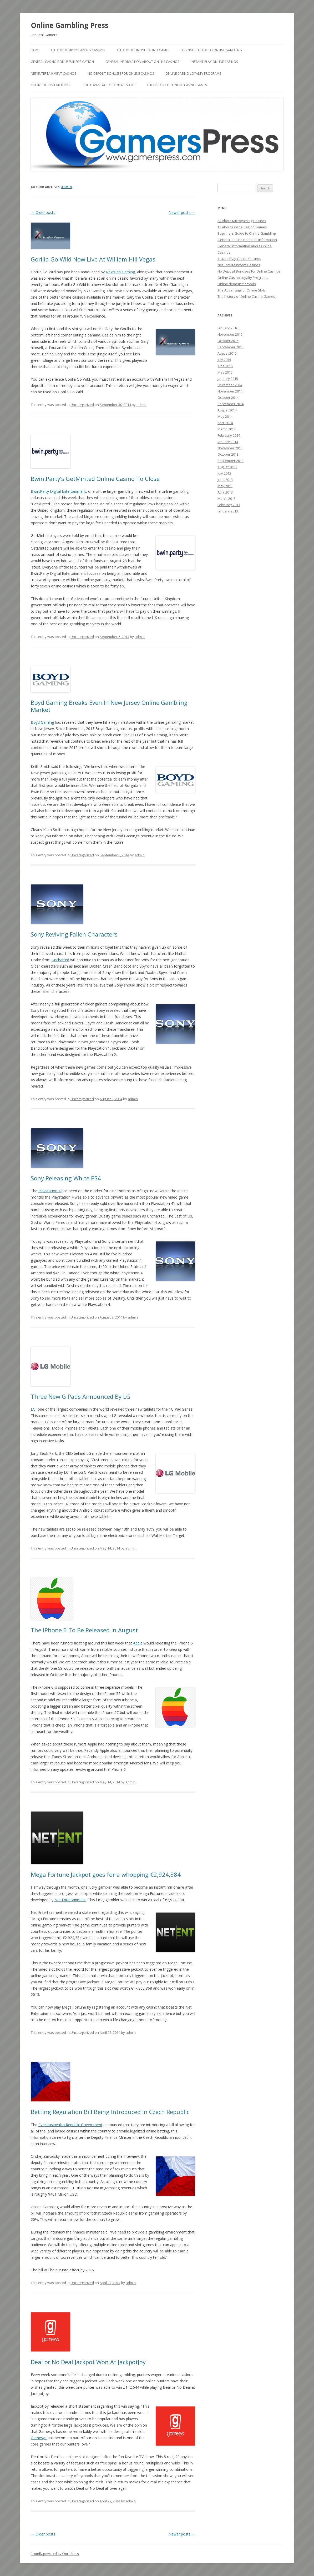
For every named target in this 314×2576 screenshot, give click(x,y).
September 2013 (230, 460)
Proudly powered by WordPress (55, 2554)
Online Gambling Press (69, 25)
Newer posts (182, 212)
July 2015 (224, 359)
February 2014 (228, 435)
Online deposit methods (51, 85)
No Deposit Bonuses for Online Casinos (121, 73)
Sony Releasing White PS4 (66, 1178)
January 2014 (227, 441)
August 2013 (227, 467)
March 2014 (226, 429)
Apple (138, 1643)
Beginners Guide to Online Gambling (211, 50)
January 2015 (227, 378)
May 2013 (224, 486)
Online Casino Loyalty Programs (193, 73)
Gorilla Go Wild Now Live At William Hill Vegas (93, 259)
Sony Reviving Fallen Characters (74, 934)
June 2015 (225, 366)
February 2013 (228, 504)
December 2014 (229, 385)
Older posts (43, 212)
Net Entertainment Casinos (53, 73)
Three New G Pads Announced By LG (80, 1396)
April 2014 (225, 422)
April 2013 (225, 492)
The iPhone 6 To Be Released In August (84, 1630)
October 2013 (228, 454)
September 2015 (230, 347)
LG (33, 1409)
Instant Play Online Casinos (214, 61)
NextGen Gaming (120, 271)
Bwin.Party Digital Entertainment (58, 491)
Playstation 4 (50, 1190)
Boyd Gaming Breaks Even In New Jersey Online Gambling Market (109, 705)
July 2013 (224, 473)
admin (66, 187)
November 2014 (229, 391)
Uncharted (60, 959)
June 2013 (225, 479)
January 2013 (227, 511)
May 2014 (224, 416)
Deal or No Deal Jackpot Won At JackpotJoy (88, 2362)
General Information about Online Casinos (142, 61)
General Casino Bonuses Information (62, 61)
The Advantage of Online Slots (109, 85)
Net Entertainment (70, 1899)
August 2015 (227, 353)
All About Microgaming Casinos (77, 50)
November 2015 (229, 334)
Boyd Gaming (42, 722)
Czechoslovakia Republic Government (70, 2124)
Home (35, 50)
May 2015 (224, 372)
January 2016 (227, 328)
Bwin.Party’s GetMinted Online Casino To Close (95, 478)
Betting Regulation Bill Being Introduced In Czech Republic (110, 2112)
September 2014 (230, 403)
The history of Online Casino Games (177, 85)
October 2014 (228, 397)
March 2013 (226, 498)
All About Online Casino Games (143, 50)
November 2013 (229, 448)
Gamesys (39, 2437)
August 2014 (227, 410)
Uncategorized (82, 404)
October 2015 (228, 340)
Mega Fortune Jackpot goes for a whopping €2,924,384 (106, 1874)
